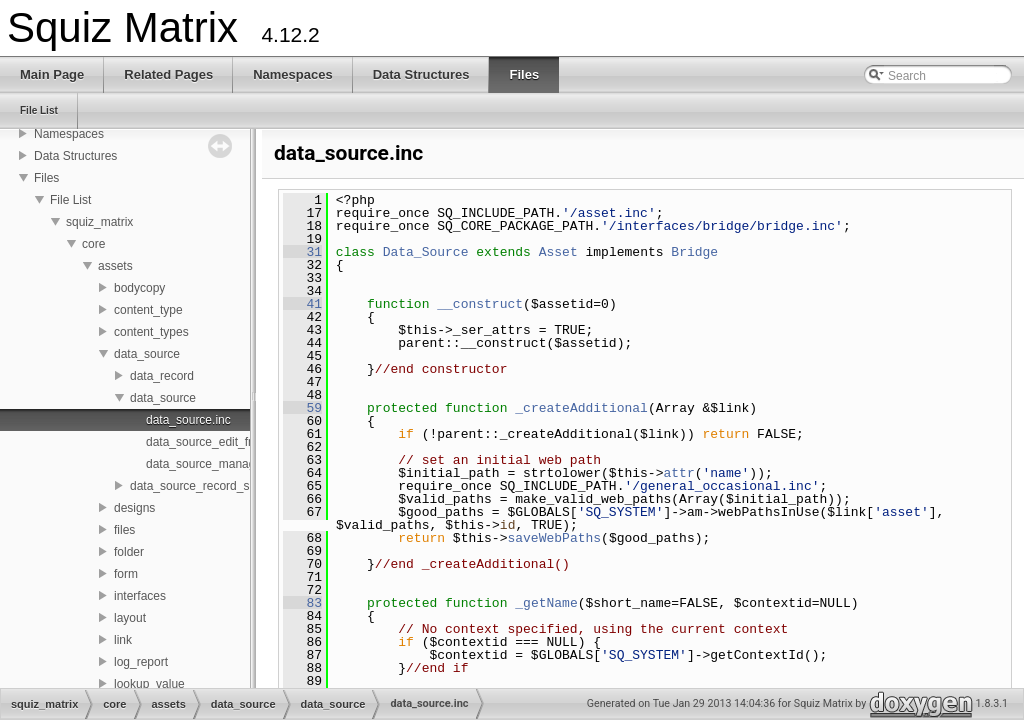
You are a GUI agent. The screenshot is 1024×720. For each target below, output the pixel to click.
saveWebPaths (554, 538)
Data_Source (426, 252)
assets (115, 266)
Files (46, 178)
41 (302, 304)
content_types (151, 332)
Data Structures (75, 156)
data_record (162, 376)
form (126, 574)
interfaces (140, 596)
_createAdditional (581, 408)
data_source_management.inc (226, 464)
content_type (148, 310)
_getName (546, 603)
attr (678, 473)
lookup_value (149, 684)
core (93, 244)
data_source (147, 354)
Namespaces (69, 134)
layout (130, 618)
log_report (141, 662)
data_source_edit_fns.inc (212, 442)
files (124, 530)
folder (129, 552)
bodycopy (139, 288)
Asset (558, 252)
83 (302, 603)
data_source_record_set (194, 486)
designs (134, 508)
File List (70, 200)
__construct (480, 304)
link (123, 640)
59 (302, 408)
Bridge (694, 252)
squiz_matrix (99, 222)
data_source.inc (188, 420)
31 (302, 252)
